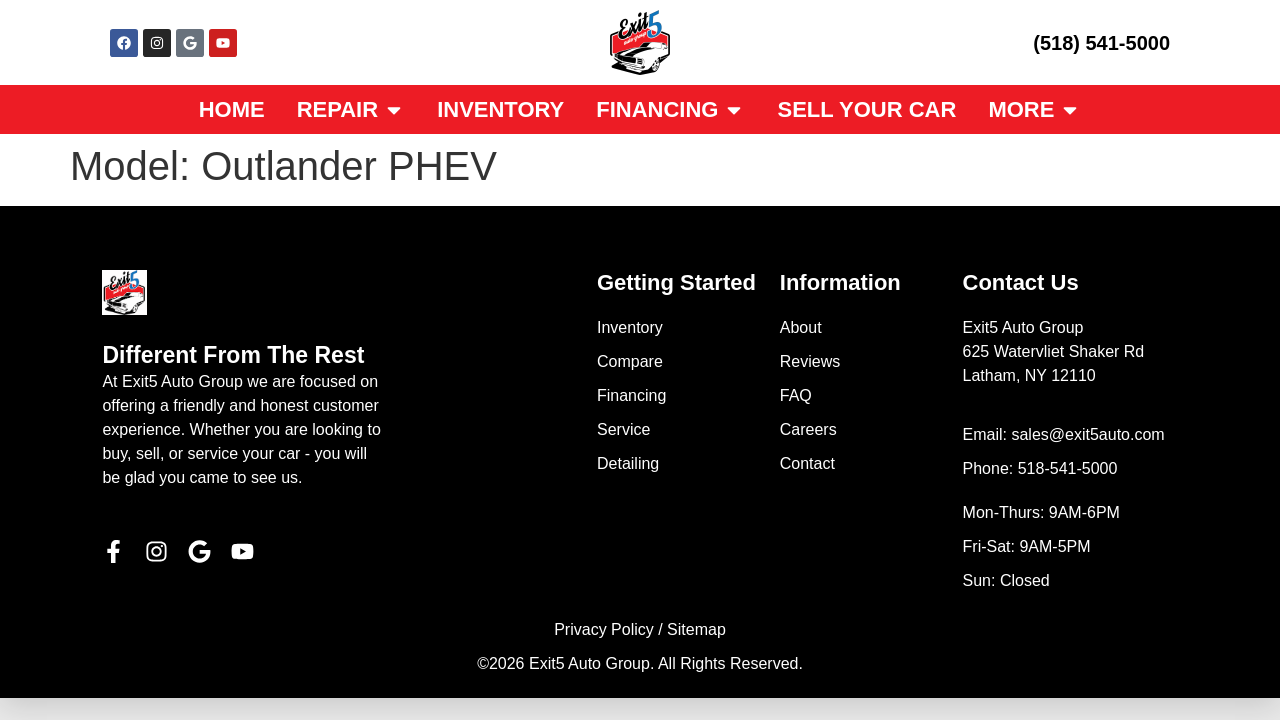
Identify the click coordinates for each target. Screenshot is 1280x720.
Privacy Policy (604, 629)
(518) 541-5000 (1101, 43)
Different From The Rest (233, 355)
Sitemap (696, 629)
